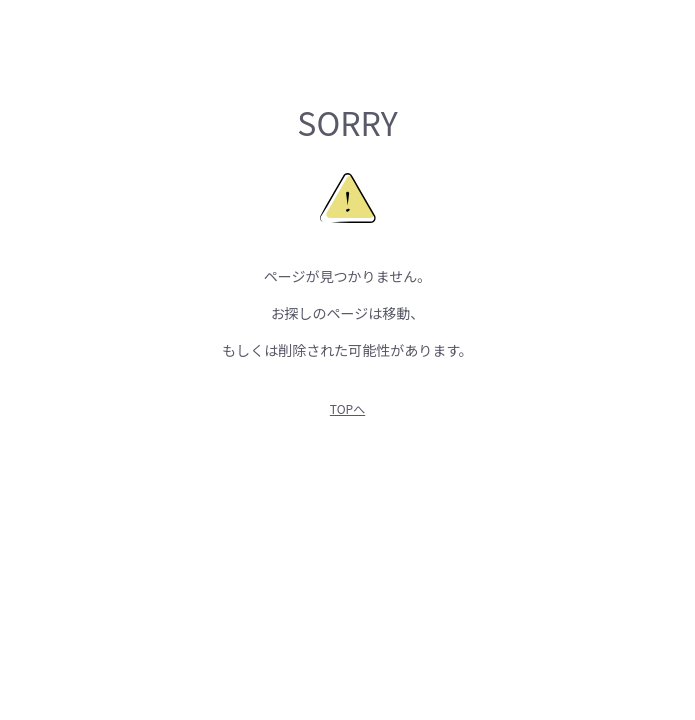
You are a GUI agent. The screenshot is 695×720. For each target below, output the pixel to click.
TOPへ (347, 408)
